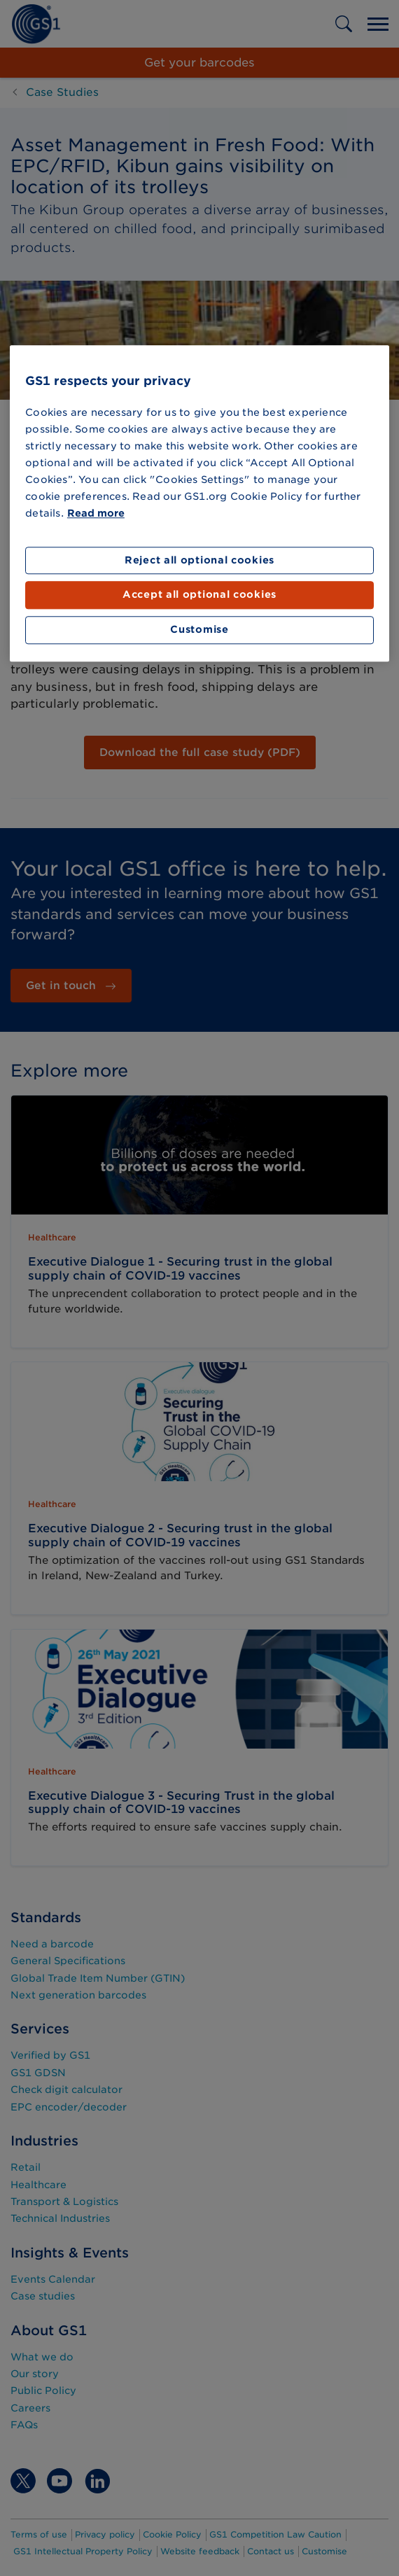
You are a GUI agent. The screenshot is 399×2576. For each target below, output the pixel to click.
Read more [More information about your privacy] (96, 513)
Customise (199, 629)
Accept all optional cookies (199, 595)
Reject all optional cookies (199, 560)
